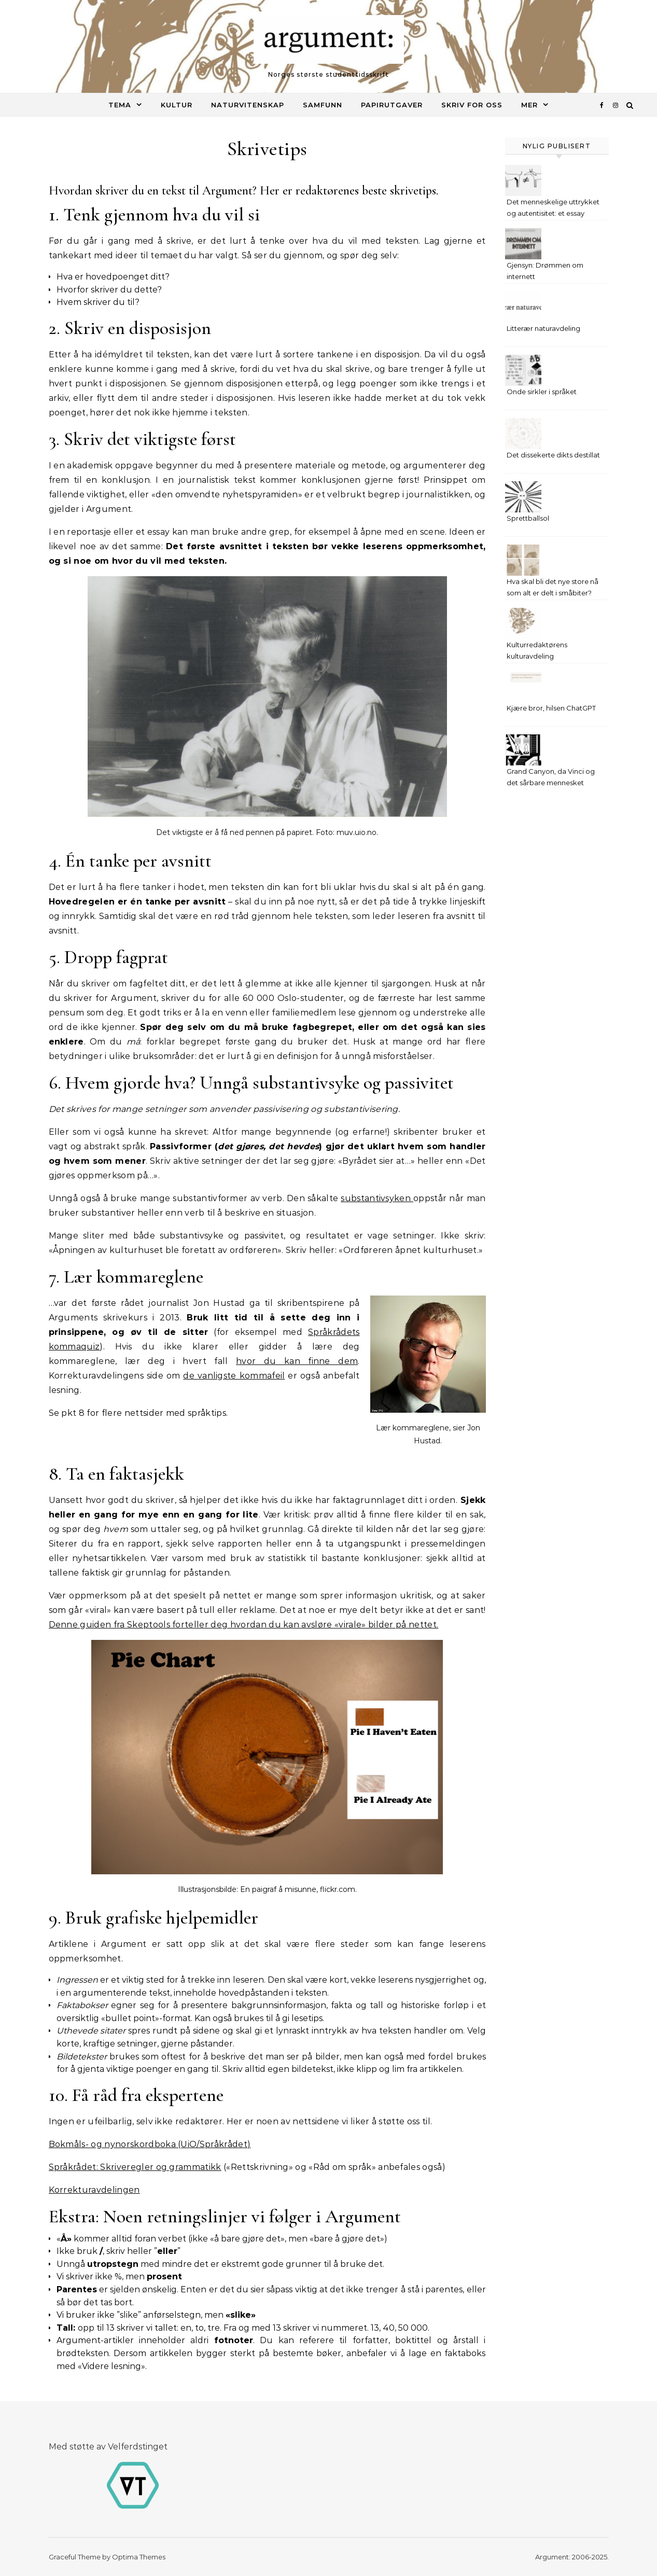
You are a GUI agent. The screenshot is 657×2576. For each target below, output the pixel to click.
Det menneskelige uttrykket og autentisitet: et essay (553, 207)
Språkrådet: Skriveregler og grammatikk (135, 2167)
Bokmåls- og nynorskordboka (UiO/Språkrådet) (150, 2144)
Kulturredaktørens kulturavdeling (537, 650)
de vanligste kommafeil (234, 1376)
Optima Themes (138, 2557)
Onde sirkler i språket (542, 391)
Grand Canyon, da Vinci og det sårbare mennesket (551, 777)
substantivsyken (377, 1198)
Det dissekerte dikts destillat (553, 455)
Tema (119, 105)
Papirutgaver (392, 105)
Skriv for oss (471, 105)
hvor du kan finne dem (297, 1361)
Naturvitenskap (247, 105)
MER (529, 105)
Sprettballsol (528, 518)
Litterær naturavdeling (543, 328)
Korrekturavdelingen (94, 2190)
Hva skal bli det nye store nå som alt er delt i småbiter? (552, 587)
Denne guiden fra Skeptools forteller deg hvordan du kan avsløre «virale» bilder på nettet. (244, 1625)
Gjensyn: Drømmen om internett (545, 271)
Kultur (176, 105)
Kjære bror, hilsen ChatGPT (551, 708)
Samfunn (322, 105)
